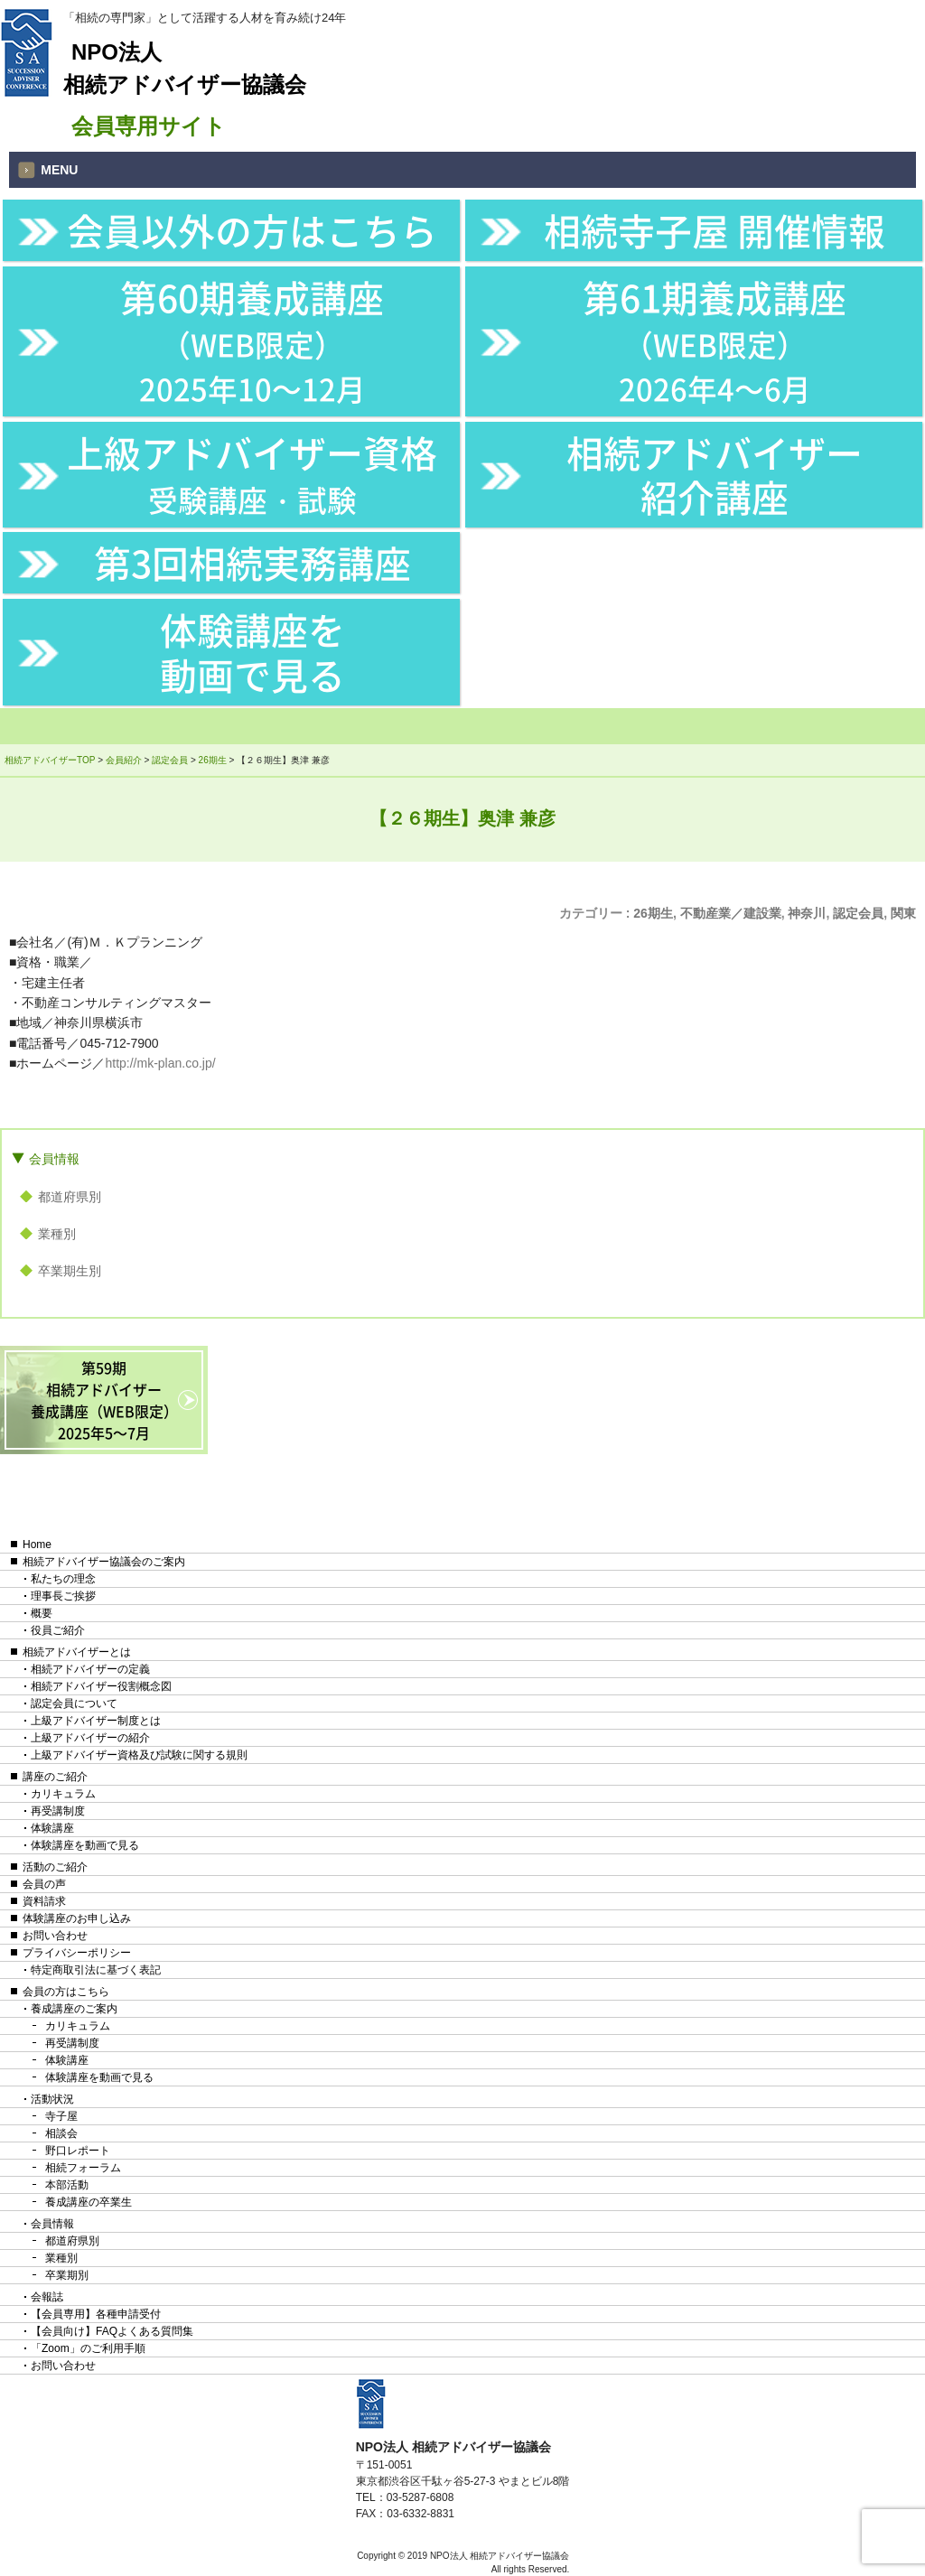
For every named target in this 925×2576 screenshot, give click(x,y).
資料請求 (44, 1901)
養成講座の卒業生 (88, 2202)
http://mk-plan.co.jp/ (160, 1063)
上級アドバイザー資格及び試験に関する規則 (139, 1755)
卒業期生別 (69, 1271)
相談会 (61, 2133)
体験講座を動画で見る (252, 651)
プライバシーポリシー (77, 1952)
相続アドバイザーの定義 (90, 1669)
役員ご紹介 (58, 1630)
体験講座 (52, 1828)
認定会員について (74, 1703)
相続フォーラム (83, 2167)
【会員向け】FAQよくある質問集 (112, 2331)
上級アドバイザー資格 (252, 473)
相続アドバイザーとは (77, 1652)
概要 (41, 1613)
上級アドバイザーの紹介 (90, 1737)
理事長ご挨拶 (63, 1596)
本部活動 (67, 2185)
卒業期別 (67, 2275)
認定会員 (858, 913)
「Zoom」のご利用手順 (88, 2348)
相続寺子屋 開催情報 (714, 229)
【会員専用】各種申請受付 (96, 2314)
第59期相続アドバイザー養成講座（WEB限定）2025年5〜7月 (104, 1400)
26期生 (653, 913)
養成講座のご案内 (74, 2008)
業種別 (57, 1234)
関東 (903, 913)
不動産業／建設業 (730, 913)
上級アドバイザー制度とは (96, 1720)
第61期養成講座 (714, 339)
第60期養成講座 (252, 339)
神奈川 (807, 913)
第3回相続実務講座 (252, 562)
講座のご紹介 (55, 1776)
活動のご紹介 (55, 1867)
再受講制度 (58, 1811)
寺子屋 (61, 2116)
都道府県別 (69, 1197)
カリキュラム (63, 1793)
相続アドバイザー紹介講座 (714, 474)
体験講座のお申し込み (77, 1918)
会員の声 (44, 1884)
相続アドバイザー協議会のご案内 (104, 1561)
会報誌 (47, 2297)
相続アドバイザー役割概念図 (101, 1686)
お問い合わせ (55, 1935)
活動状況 (52, 2099)
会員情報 (54, 1159)
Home (37, 1544)
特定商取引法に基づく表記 (96, 1970)
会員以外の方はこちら (252, 229)
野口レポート (77, 2150)
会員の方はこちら (66, 1991)
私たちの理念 (63, 1579)
